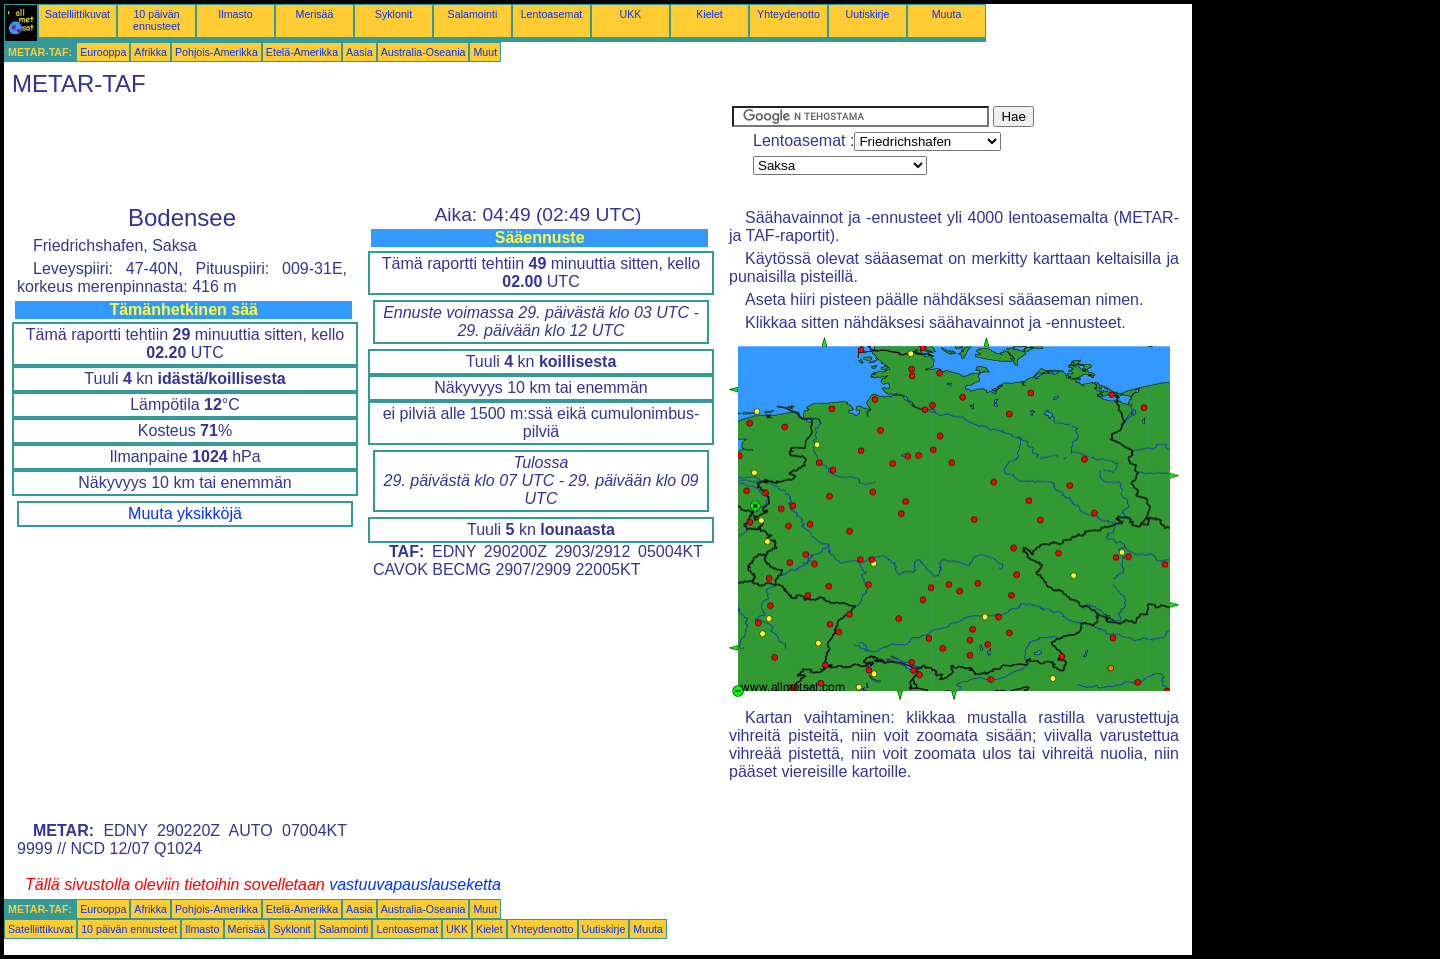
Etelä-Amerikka (302, 52)
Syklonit (393, 14)
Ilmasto (235, 14)
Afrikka (150, 52)
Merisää (315, 14)
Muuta (947, 14)
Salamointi (473, 14)
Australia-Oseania (423, 52)
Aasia (359, 52)
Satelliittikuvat (77, 14)
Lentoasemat (552, 14)
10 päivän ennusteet (156, 20)
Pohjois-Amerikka (216, 52)
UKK (631, 14)
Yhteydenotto (788, 14)
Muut (485, 52)
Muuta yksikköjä (185, 513)
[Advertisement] (368, 151)
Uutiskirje (868, 14)
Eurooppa (103, 52)
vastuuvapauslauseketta (415, 884)
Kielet (709, 14)
